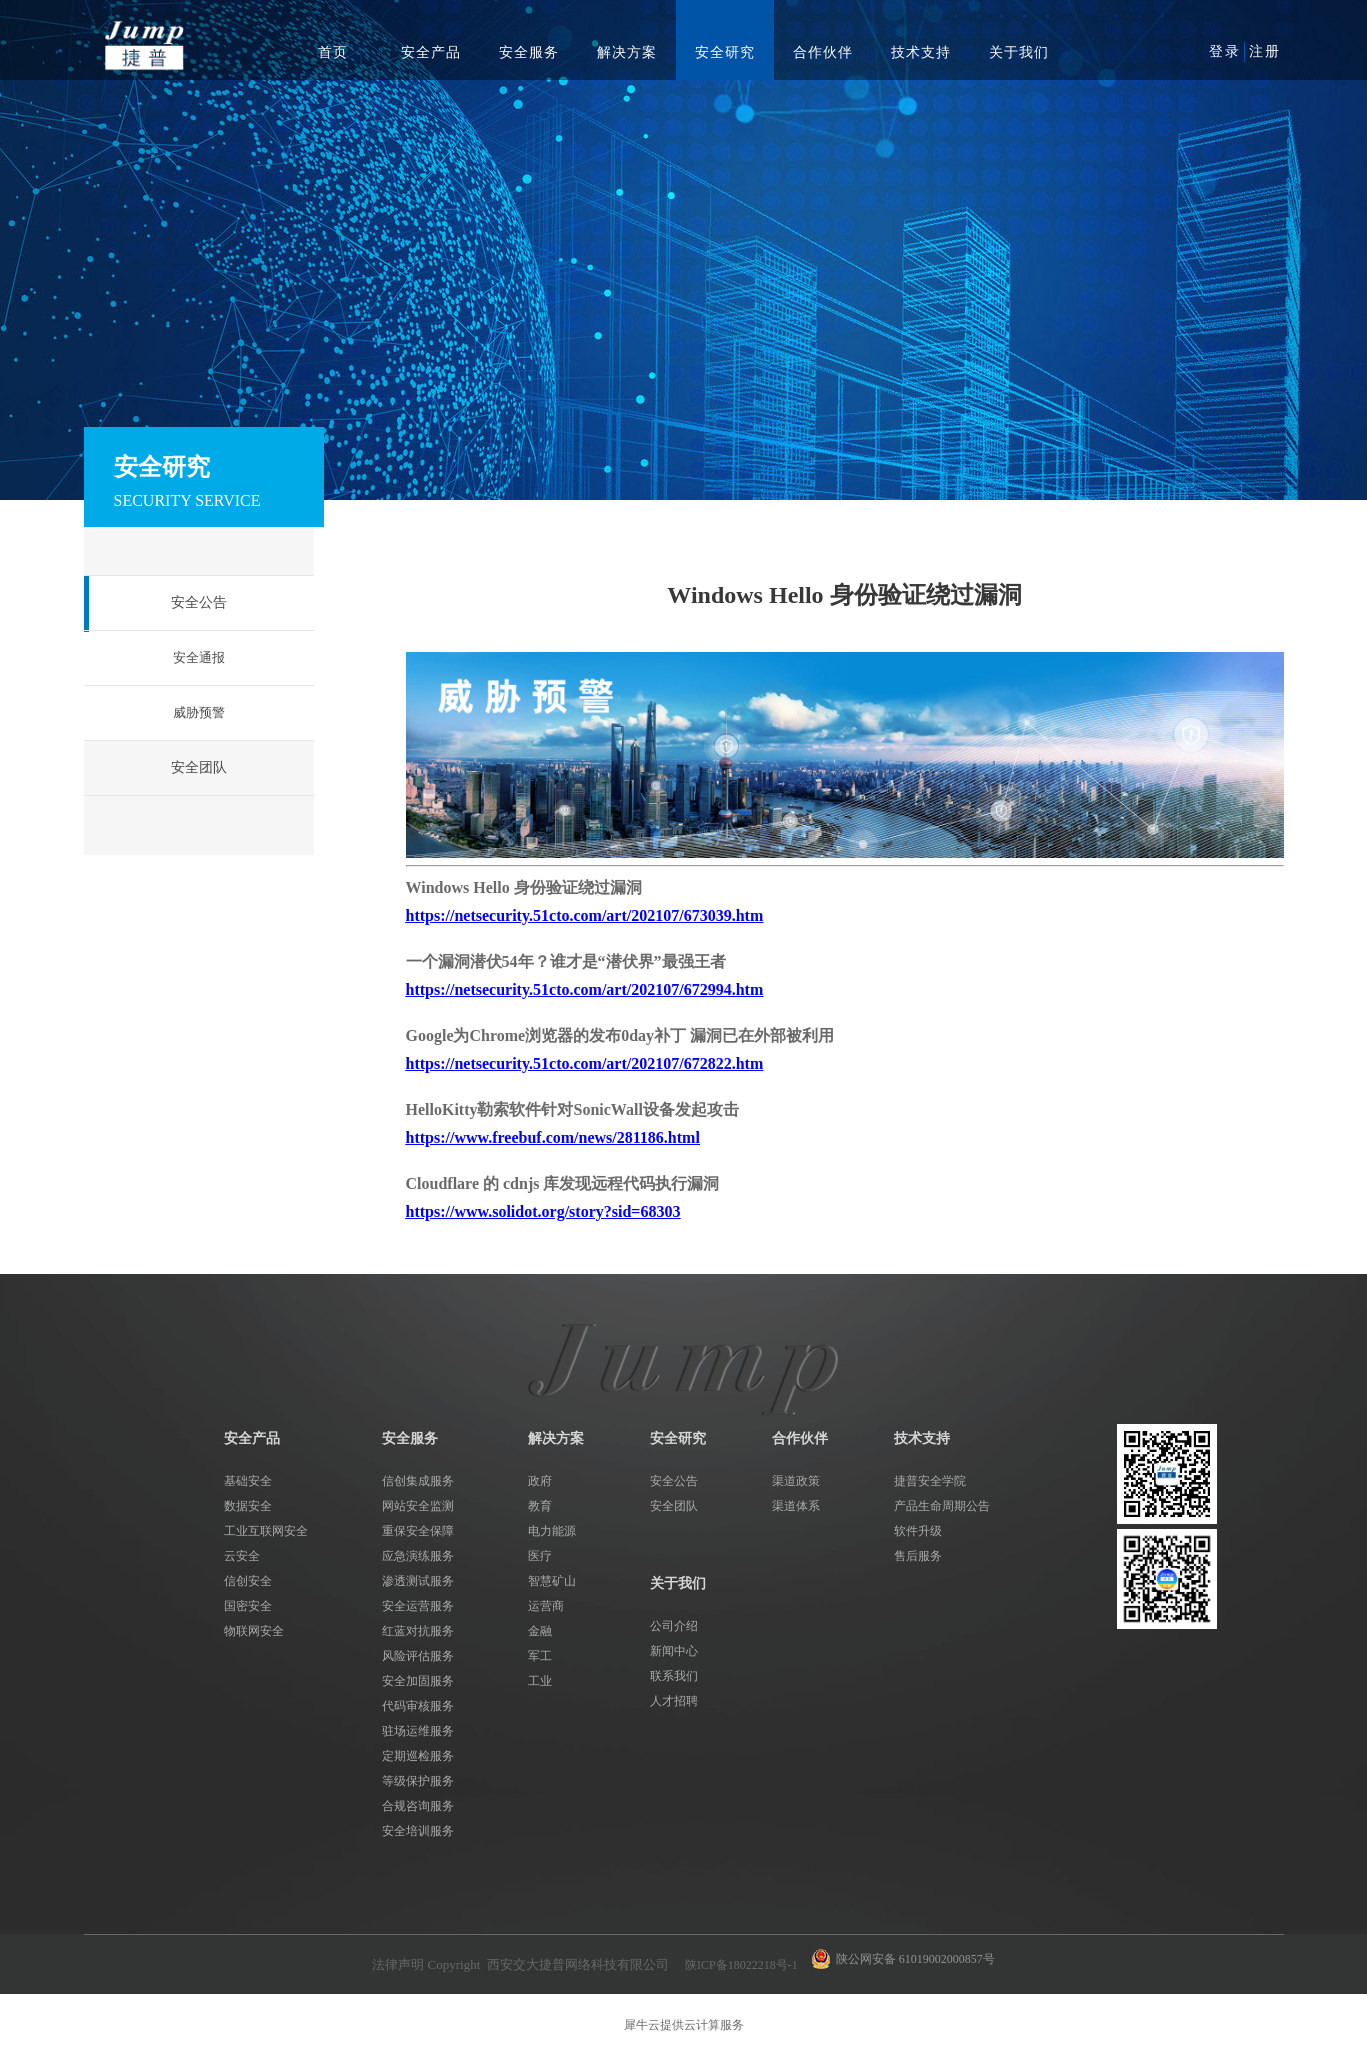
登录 (1225, 51)
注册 (1265, 51)
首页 (333, 52)
